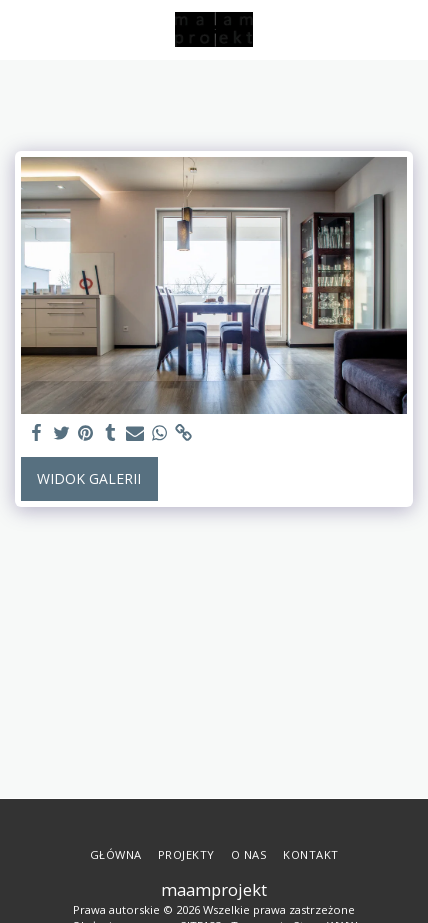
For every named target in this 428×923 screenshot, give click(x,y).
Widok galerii (89, 478)
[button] (22, 28)
